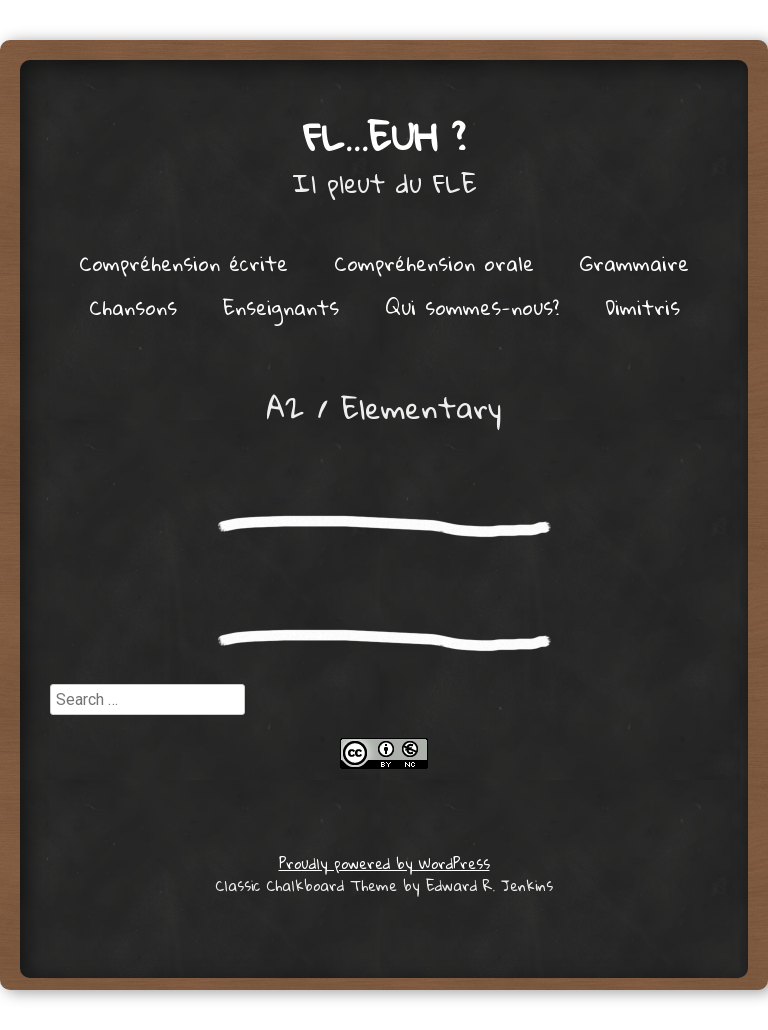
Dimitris (642, 307)
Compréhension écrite (183, 263)
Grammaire (634, 263)
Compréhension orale (434, 263)
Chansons (133, 307)
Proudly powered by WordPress (384, 863)
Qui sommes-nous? (472, 307)
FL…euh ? (384, 136)
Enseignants (281, 307)
